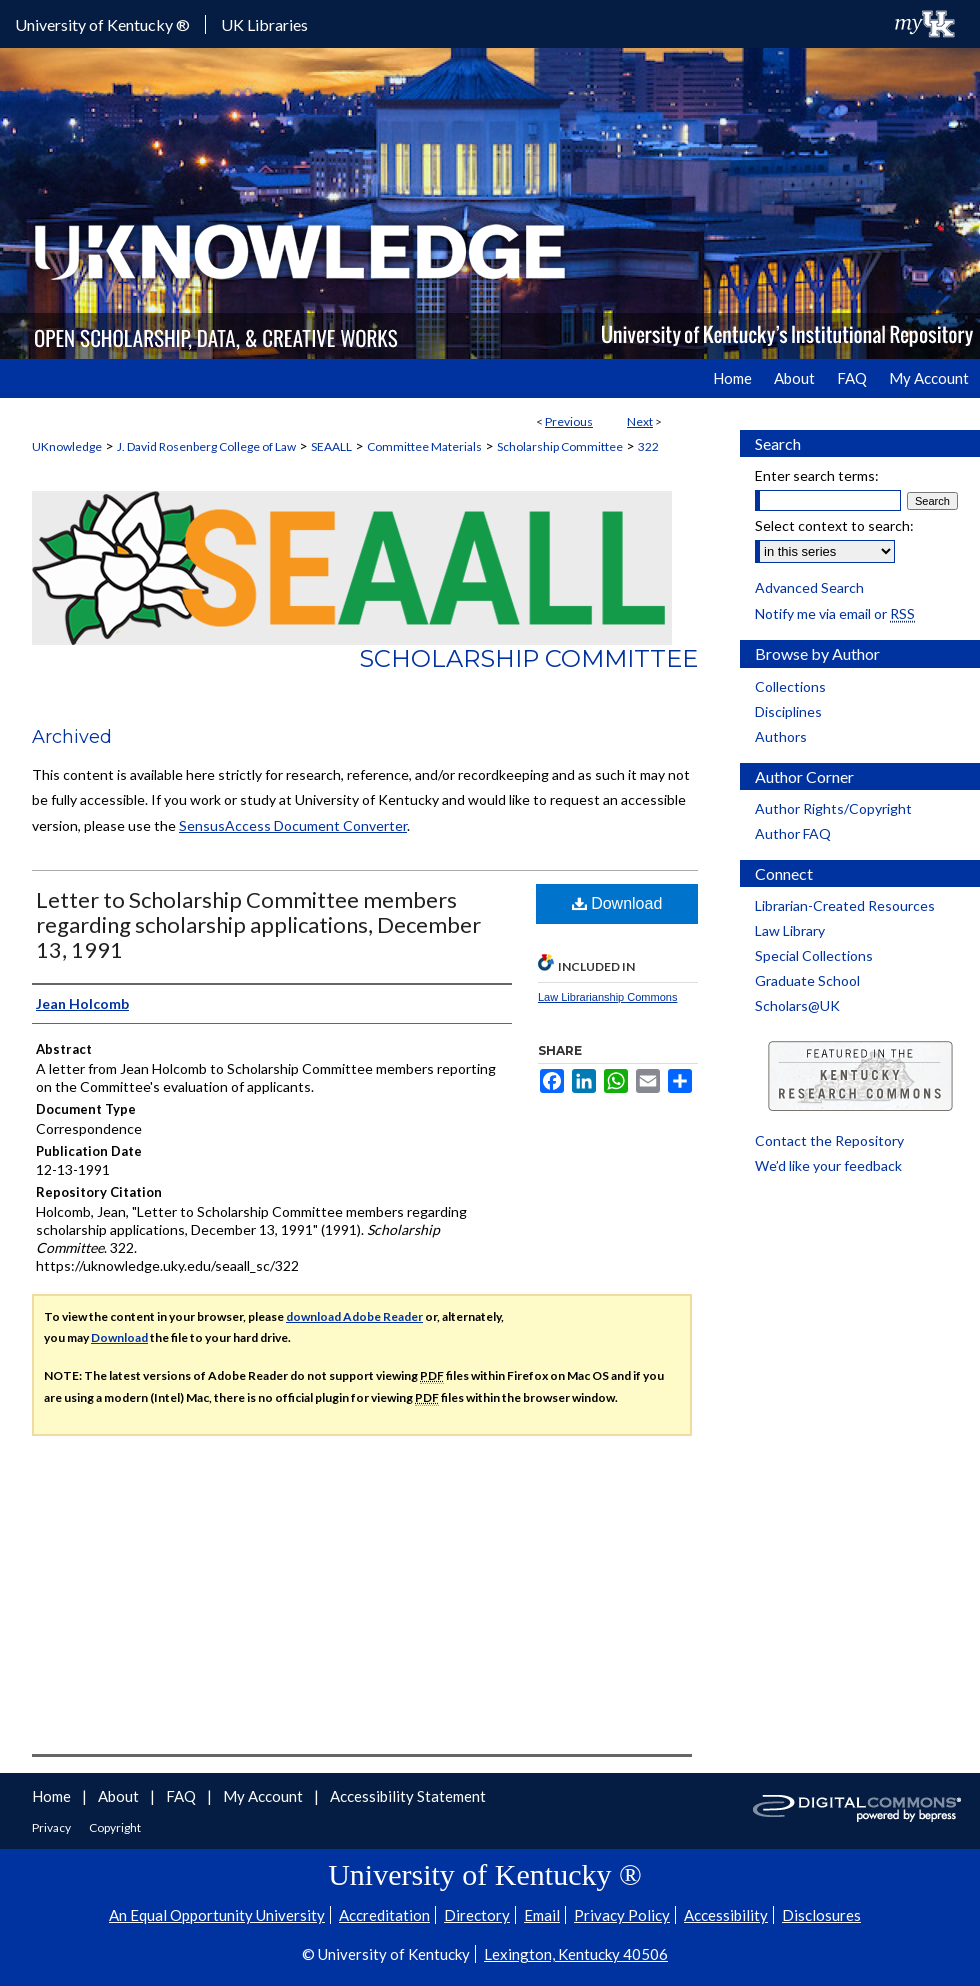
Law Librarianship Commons (607, 997)
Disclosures (821, 1915)
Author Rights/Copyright (833, 808)
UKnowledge (67, 446)
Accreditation (384, 1915)
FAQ (182, 1796)
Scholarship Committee (560, 446)
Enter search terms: (817, 475)
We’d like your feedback (828, 1165)
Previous (569, 421)
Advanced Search (809, 587)
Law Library (790, 930)
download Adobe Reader (354, 1316)
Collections (790, 686)
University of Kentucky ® (102, 24)
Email (542, 1915)
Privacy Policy (622, 1915)
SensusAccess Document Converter (293, 825)
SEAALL (331, 446)
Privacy (52, 1827)
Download (617, 903)
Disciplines (788, 711)
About (120, 1796)
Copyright (115, 1827)
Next (640, 421)
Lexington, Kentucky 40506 (576, 1954)
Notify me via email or (835, 613)
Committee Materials (424, 446)
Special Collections (814, 955)
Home (53, 1796)
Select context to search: (834, 525)
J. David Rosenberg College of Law (206, 446)
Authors (781, 736)
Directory (477, 1915)
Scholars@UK (797, 1005)
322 (648, 446)
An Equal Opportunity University (217, 1915)
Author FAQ (793, 833)
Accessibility (726, 1915)
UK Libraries (264, 24)
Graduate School (807, 980)
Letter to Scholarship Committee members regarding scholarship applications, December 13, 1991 (258, 924)
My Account (264, 1796)
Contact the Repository (829, 1140)
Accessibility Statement (408, 1796)
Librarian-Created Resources (845, 905)
